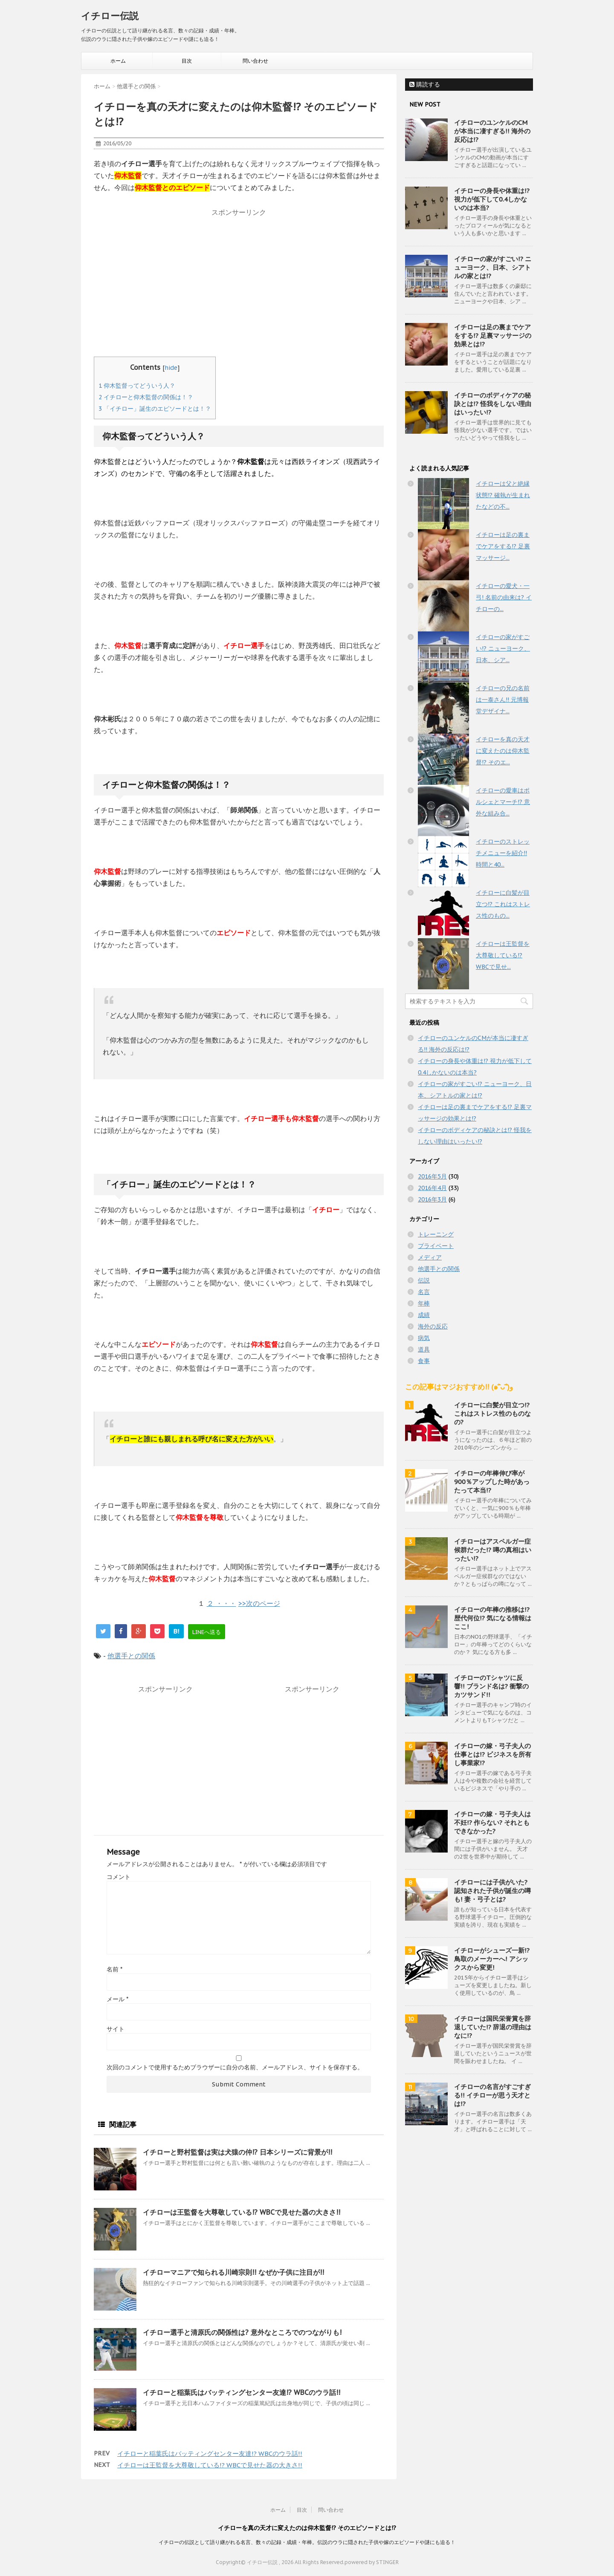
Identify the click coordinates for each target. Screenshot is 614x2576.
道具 (424, 1349)
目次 (187, 61)
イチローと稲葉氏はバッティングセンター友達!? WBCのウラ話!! (241, 2392)
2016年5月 (432, 1176)
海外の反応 (433, 1326)
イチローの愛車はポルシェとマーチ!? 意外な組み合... (503, 802)
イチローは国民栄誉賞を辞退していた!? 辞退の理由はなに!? (492, 2027)
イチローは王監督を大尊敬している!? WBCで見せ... (503, 955)
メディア (430, 1257)
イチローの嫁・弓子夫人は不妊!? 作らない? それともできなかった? (492, 1822)
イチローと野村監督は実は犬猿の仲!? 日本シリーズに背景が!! (237, 2152)
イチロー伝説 (110, 16)
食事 (424, 1361)
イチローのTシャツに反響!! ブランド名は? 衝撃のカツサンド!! (491, 1686)
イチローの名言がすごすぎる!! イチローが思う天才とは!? (492, 2095)
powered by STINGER (372, 2562)
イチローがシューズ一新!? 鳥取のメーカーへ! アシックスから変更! (492, 1958)
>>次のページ (259, 1603)
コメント (118, 1877)
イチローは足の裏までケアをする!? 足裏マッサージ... (503, 546)
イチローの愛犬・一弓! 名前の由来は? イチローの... (504, 597)
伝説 (424, 1280)
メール (117, 1999)
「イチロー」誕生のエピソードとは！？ (154, 408)
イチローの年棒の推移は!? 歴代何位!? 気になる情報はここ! (492, 1618)
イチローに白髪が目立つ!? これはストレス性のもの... (503, 904)
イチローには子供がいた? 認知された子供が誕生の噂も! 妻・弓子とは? (492, 1890)
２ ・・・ (221, 1603)
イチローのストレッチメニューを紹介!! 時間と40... (503, 853)
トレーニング (436, 1234)
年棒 (424, 1303)
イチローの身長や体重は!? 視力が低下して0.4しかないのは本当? (492, 199)
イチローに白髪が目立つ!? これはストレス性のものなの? (492, 1413)
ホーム (118, 61)
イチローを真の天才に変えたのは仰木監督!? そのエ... (503, 750)
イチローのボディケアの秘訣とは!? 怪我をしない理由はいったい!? (492, 403)
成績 (424, 1315)
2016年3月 (432, 1199)
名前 (114, 1969)
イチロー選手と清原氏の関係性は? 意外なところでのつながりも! (242, 2332)
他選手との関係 (131, 1655)
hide (171, 367)
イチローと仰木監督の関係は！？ (145, 397)
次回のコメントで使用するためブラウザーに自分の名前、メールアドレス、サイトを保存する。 (235, 2067)
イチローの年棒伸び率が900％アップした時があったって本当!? (492, 1481)
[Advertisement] (239, 280)
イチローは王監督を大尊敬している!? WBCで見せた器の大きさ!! (241, 2212)
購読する (424, 84)
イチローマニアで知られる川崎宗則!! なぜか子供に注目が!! (233, 2272)
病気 (424, 1338)
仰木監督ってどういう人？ (136, 385)
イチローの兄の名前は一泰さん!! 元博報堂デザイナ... (503, 699)
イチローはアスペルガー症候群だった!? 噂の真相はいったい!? (492, 1549)
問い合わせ (255, 61)
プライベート (436, 1246)
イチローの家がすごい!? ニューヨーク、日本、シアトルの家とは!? (492, 267)
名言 (424, 1292)
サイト (116, 2029)
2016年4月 (432, 1188)
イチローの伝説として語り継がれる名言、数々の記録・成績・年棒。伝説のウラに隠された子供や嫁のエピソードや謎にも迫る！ (307, 2542)
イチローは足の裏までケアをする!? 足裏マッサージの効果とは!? (492, 335)
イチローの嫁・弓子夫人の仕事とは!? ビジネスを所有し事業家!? (492, 1754)
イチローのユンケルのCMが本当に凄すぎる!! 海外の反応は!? (492, 131)
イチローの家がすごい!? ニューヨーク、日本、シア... (503, 648)
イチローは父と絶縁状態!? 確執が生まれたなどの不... (503, 495)
